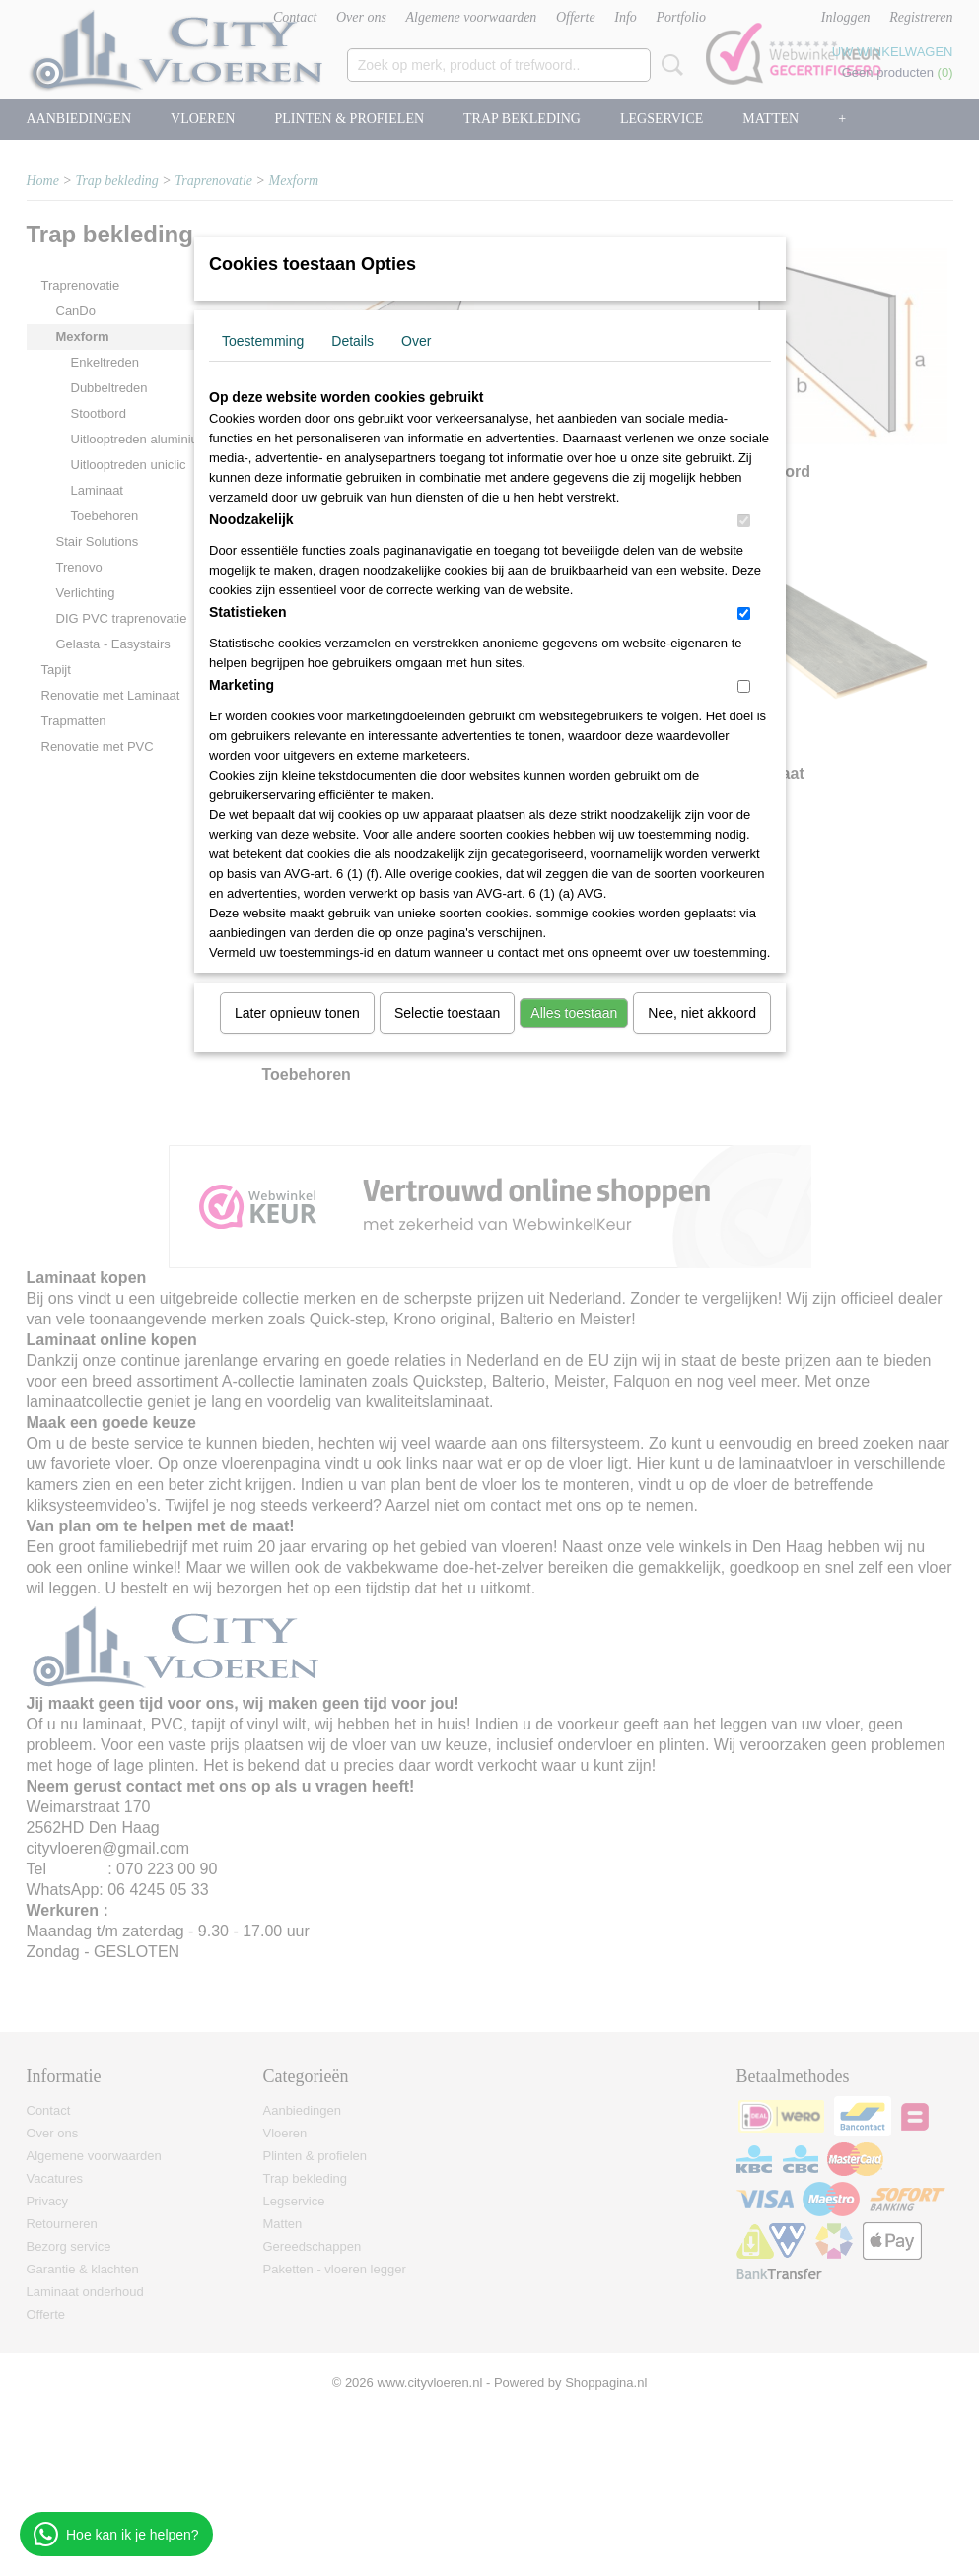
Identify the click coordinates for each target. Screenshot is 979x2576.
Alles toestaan (573, 1013)
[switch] (743, 520)
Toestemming (263, 341)
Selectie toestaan (447, 1013)
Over (416, 341)
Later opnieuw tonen (297, 1013)
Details (352, 341)
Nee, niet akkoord (702, 1013)
